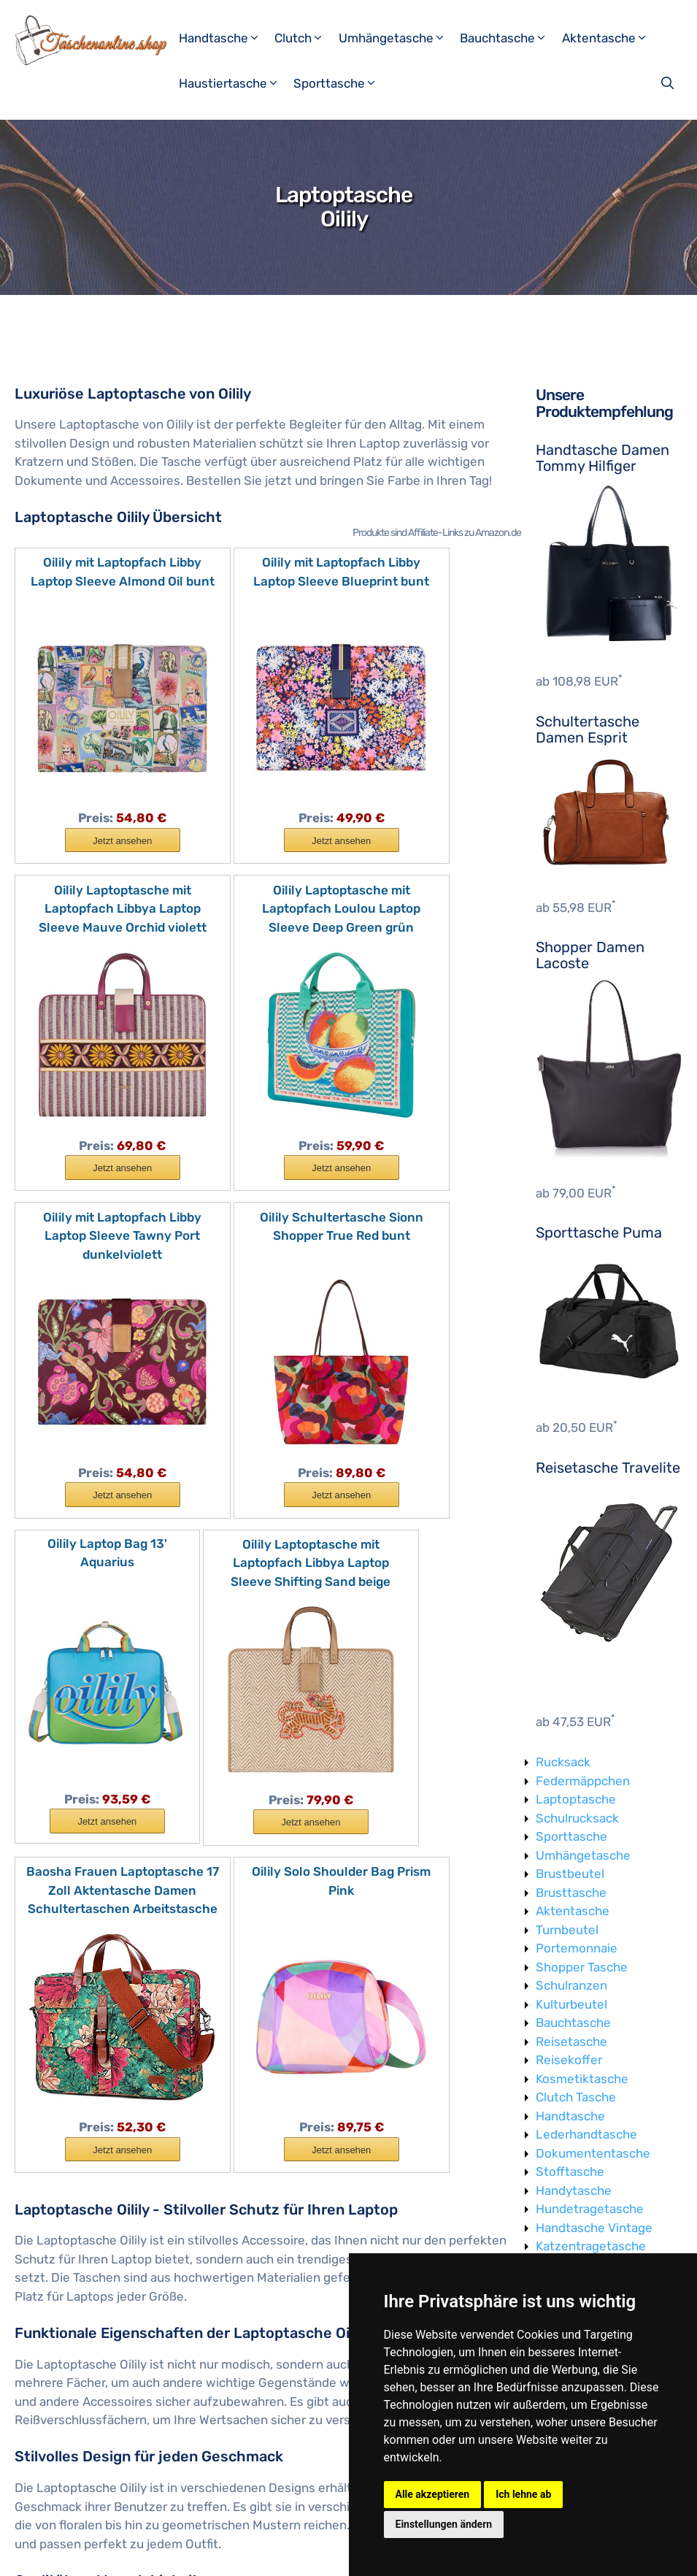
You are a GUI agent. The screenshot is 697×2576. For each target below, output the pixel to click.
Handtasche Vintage (594, 2227)
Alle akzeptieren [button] (433, 2494)
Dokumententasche (593, 2153)
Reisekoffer (569, 2059)
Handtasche (225, 38)
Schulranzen (571, 1985)
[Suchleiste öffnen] (668, 83)
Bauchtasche (509, 38)
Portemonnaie (576, 1948)
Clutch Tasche (576, 2097)
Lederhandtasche (586, 2134)
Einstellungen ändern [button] (444, 2524)
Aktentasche (610, 38)
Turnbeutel (567, 1930)
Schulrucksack (577, 1818)
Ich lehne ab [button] (523, 2494)
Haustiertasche (234, 83)
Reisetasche (571, 2041)
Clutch (304, 38)
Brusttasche (571, 1892)
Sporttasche (340, 83)
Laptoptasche (576, 1799)
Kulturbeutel (571, 2004)
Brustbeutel (570, 1873)
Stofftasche (570, 2171)
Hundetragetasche (590, 2208)
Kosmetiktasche (582, 2078)
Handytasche (574, 2190)
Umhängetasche (398, 38)
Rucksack (563, 1762)
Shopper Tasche (582, 1967)
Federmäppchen (583, 1781)
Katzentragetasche (591, 2246)
